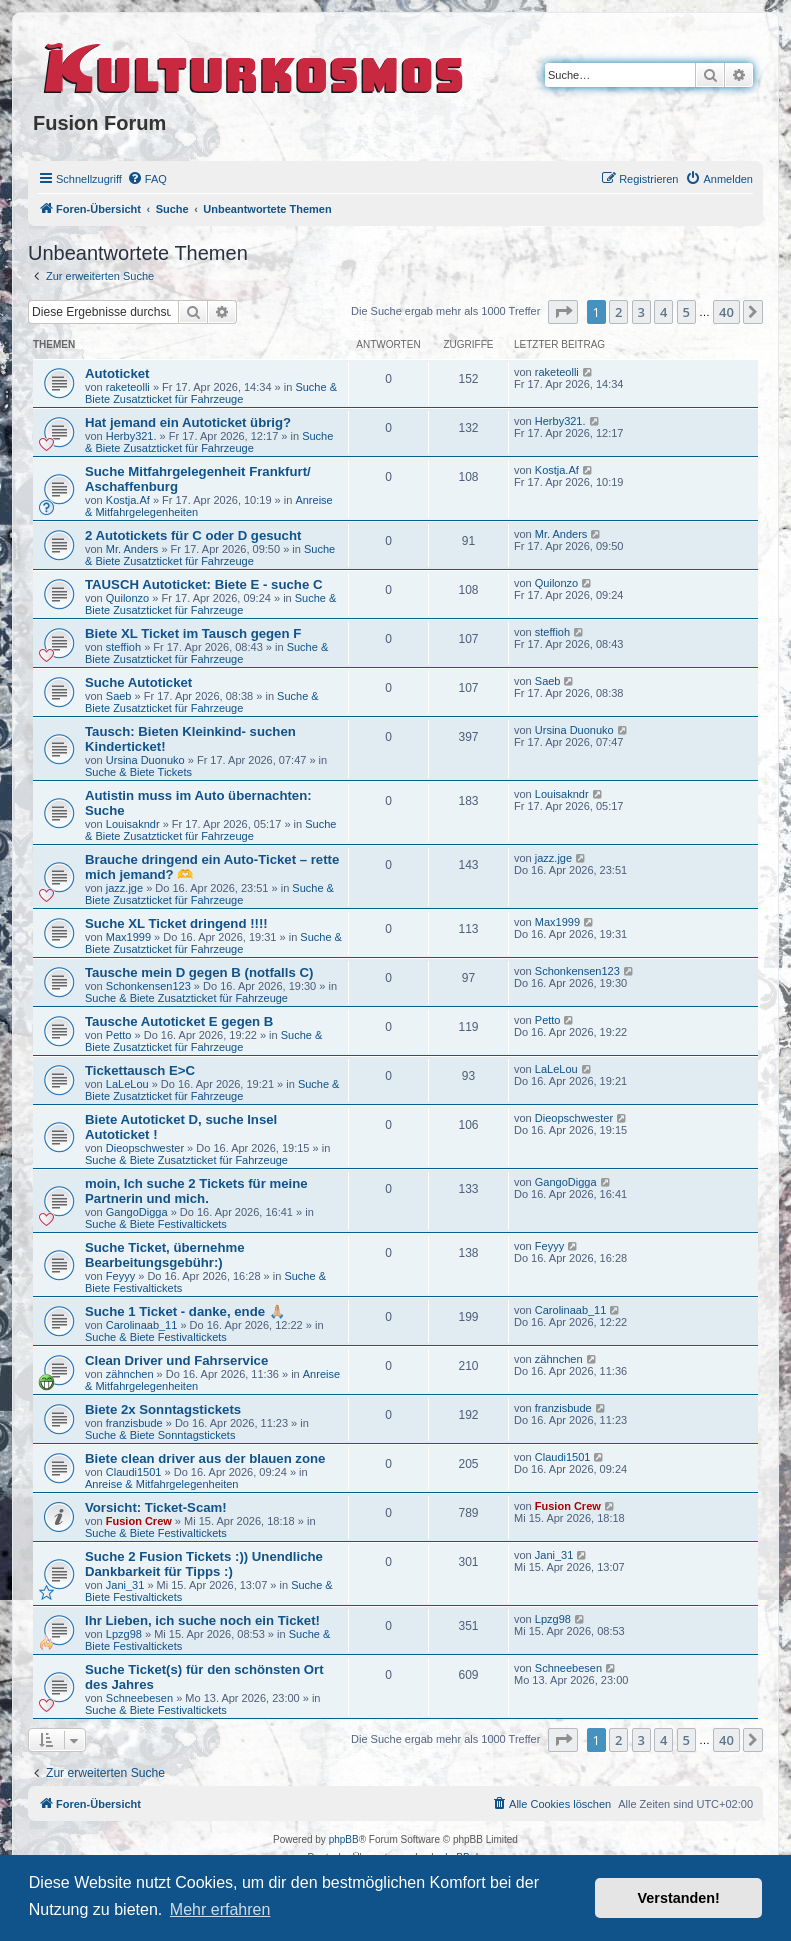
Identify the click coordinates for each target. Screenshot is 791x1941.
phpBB (344, 1839)
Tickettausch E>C (140, 1070)
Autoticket (117, 373)
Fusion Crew (139, 1521)
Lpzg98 (124, 1634)
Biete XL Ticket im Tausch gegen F (193, 633)
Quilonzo (127, 598)
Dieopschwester (145, 1148)
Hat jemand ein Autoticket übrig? (188, 422)
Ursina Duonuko (145, 760)
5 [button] (686, 312)
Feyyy (120, 1276)
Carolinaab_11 (142, 1325)
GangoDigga (137, 1212)
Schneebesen (139, 1698)
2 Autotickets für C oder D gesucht (193, 535)
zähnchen (130, 1374)
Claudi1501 (134, 1472)
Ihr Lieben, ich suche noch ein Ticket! (202, 1620)
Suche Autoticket (138, 682)
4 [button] (663, 312)
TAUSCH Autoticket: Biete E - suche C (203, 584)
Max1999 (128, 937)
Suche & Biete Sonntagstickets (160, 1435)
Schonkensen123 (148, 986)
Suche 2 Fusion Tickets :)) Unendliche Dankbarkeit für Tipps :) (204, 1564)
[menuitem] (147, 179)
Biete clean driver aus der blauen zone (205, 1458)
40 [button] (726, 312)
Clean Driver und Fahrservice (176, 1360)
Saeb (119, 696)
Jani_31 (125, 1585)
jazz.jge (124, 888)
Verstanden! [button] (679, 1898)
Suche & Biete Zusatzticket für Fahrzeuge (211, 393)
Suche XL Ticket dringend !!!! (176, 923)
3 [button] (641, 312)
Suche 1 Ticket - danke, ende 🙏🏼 (185, 1311)
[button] (563, 312)
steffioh (123, 647)
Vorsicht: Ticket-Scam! (156, 1507)
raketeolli (128, 387)
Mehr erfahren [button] (220, 1909)
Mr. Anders (132, 549)
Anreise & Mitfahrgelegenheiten (161, 1484)
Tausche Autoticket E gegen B (179, 1021)
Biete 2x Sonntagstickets (163, 1409)
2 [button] (618, 312)
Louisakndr (133, 824)
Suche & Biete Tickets (138, 772)
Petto (119, 1035)
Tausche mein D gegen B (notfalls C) (199, 972)
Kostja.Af (128, 500)
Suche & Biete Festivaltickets (156, 1224)
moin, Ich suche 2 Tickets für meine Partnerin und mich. (196, 1191)
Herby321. (131, 436)
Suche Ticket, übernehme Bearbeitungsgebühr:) (165, 1255)
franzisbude (134, 1423)
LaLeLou (127, 1084)
